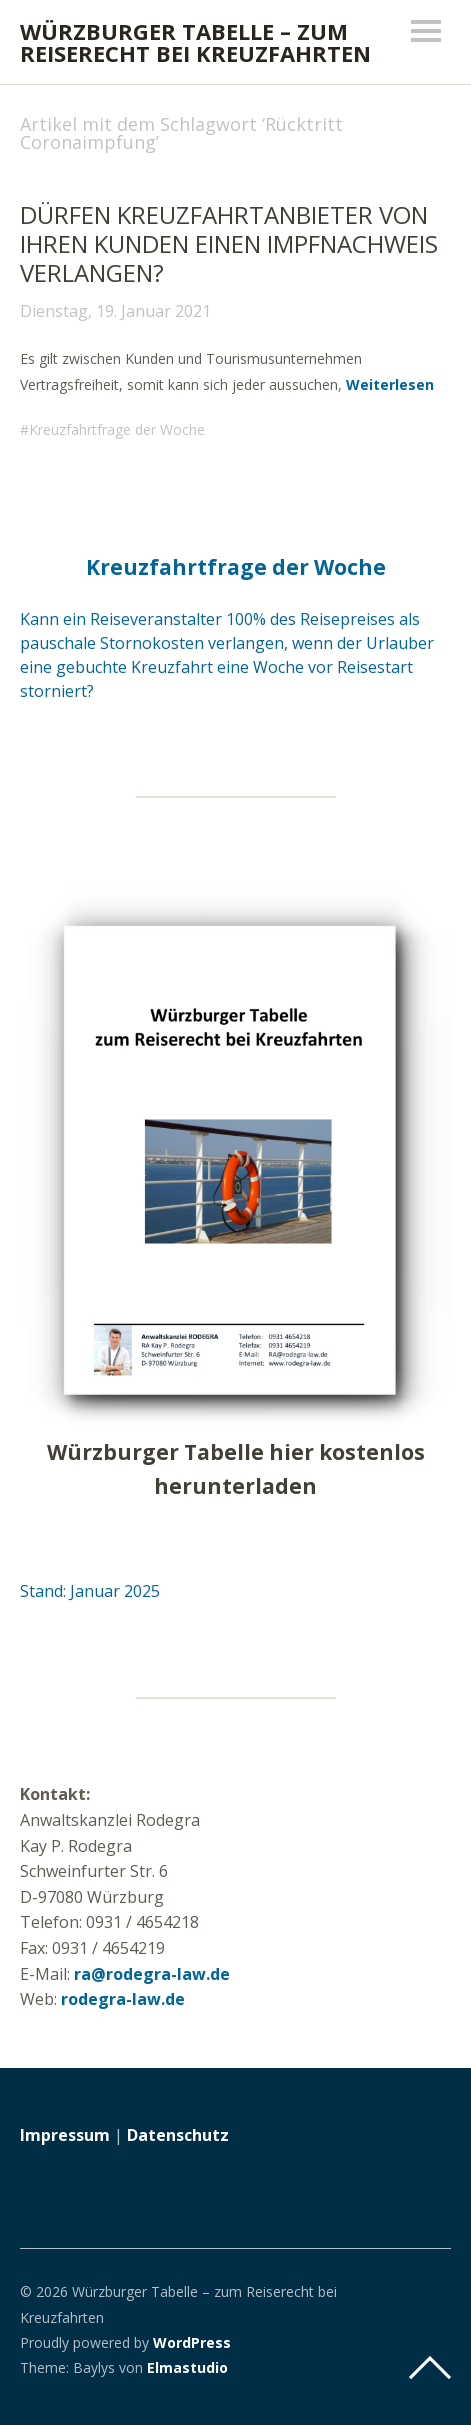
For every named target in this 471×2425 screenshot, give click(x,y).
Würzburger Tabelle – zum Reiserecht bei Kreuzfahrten (195, 42)
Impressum (65, 2135)
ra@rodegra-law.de (152, 1974)
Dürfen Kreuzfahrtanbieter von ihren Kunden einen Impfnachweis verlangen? (229, 243)
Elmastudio (187, 2367)
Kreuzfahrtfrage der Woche (117, 429)
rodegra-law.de (123, 1999)
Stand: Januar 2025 (90, 1591)
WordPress (192, 2342)
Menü (426, 31)
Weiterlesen (390, 384)
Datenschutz (178, 2135)
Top (430, 2368)
